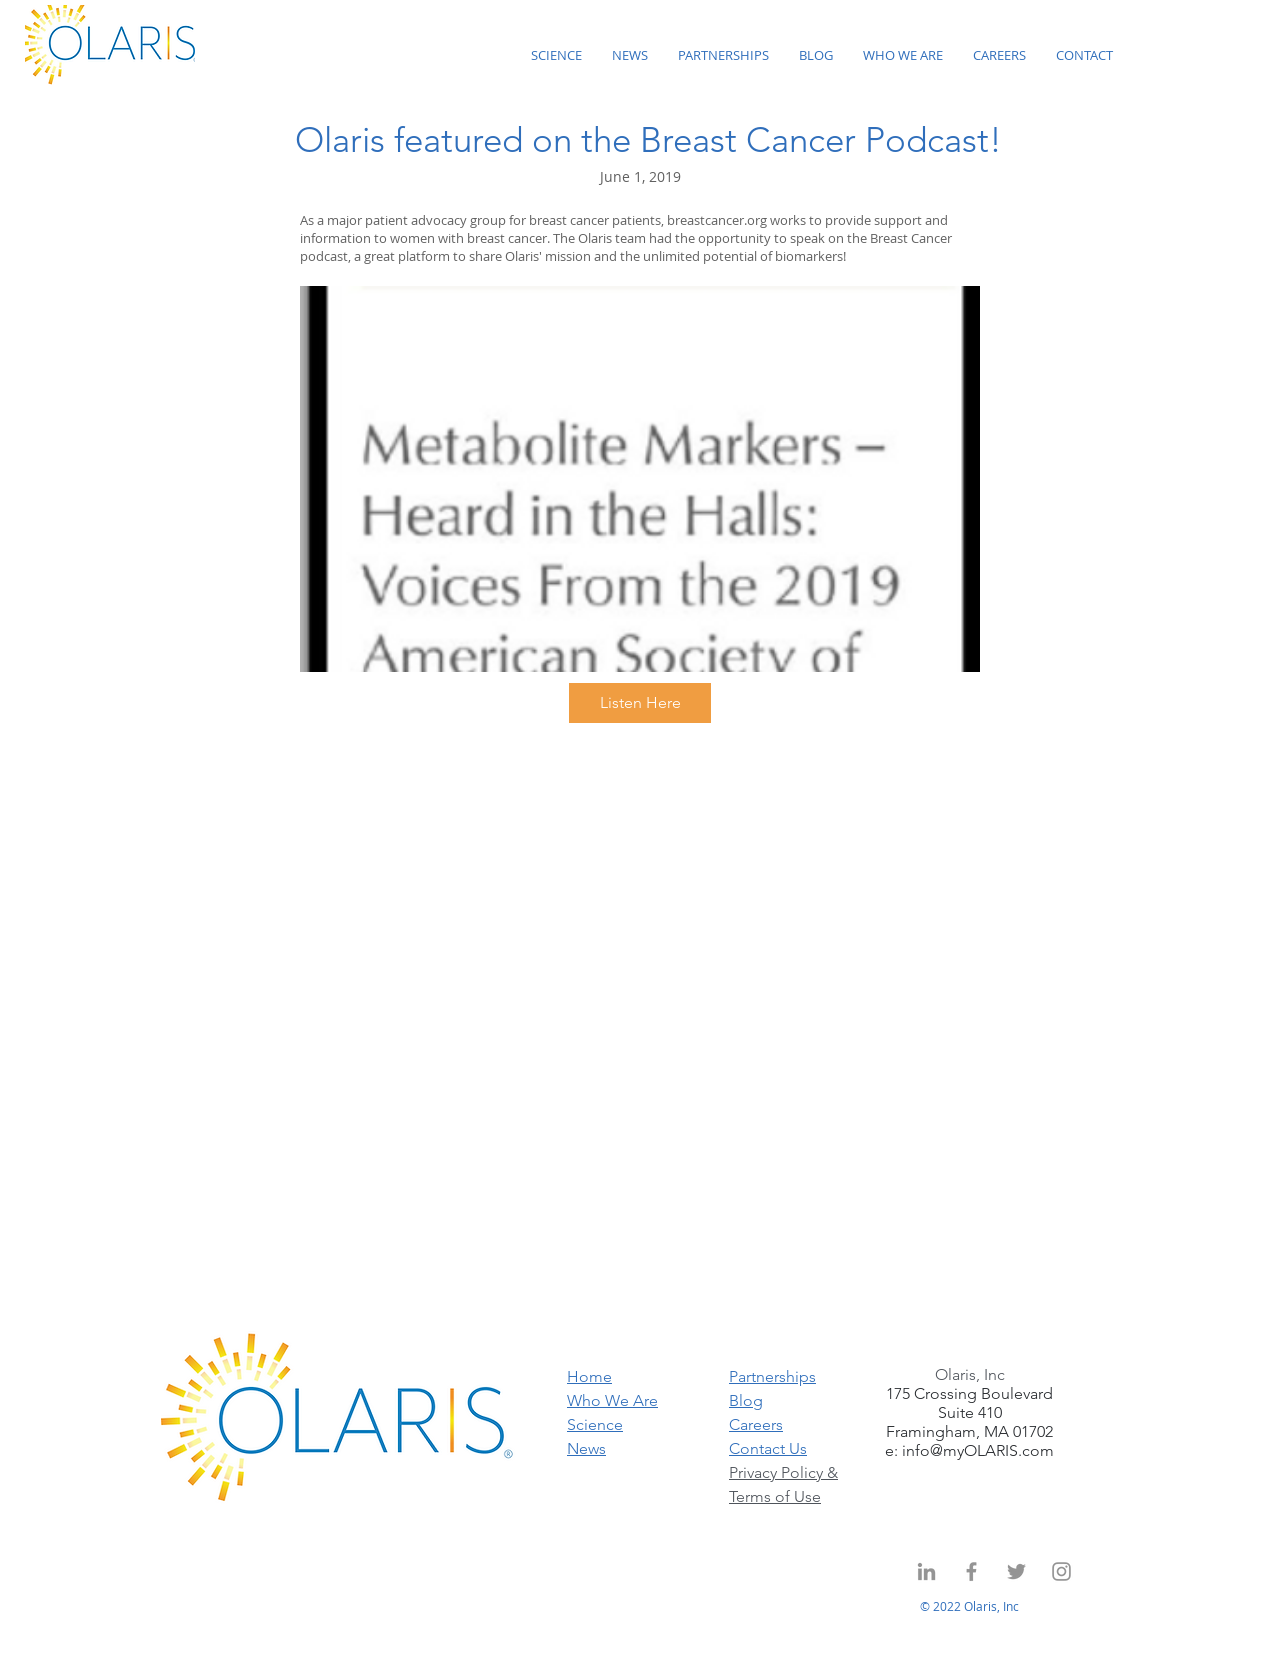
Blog (746, 1400)
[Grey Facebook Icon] (971, 1571)
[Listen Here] (640, 703)
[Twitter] (1016, 1571)
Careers (756, 1424)
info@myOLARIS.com (978, 1450)
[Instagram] (1061, 1571)
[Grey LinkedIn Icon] (926, 1571)
